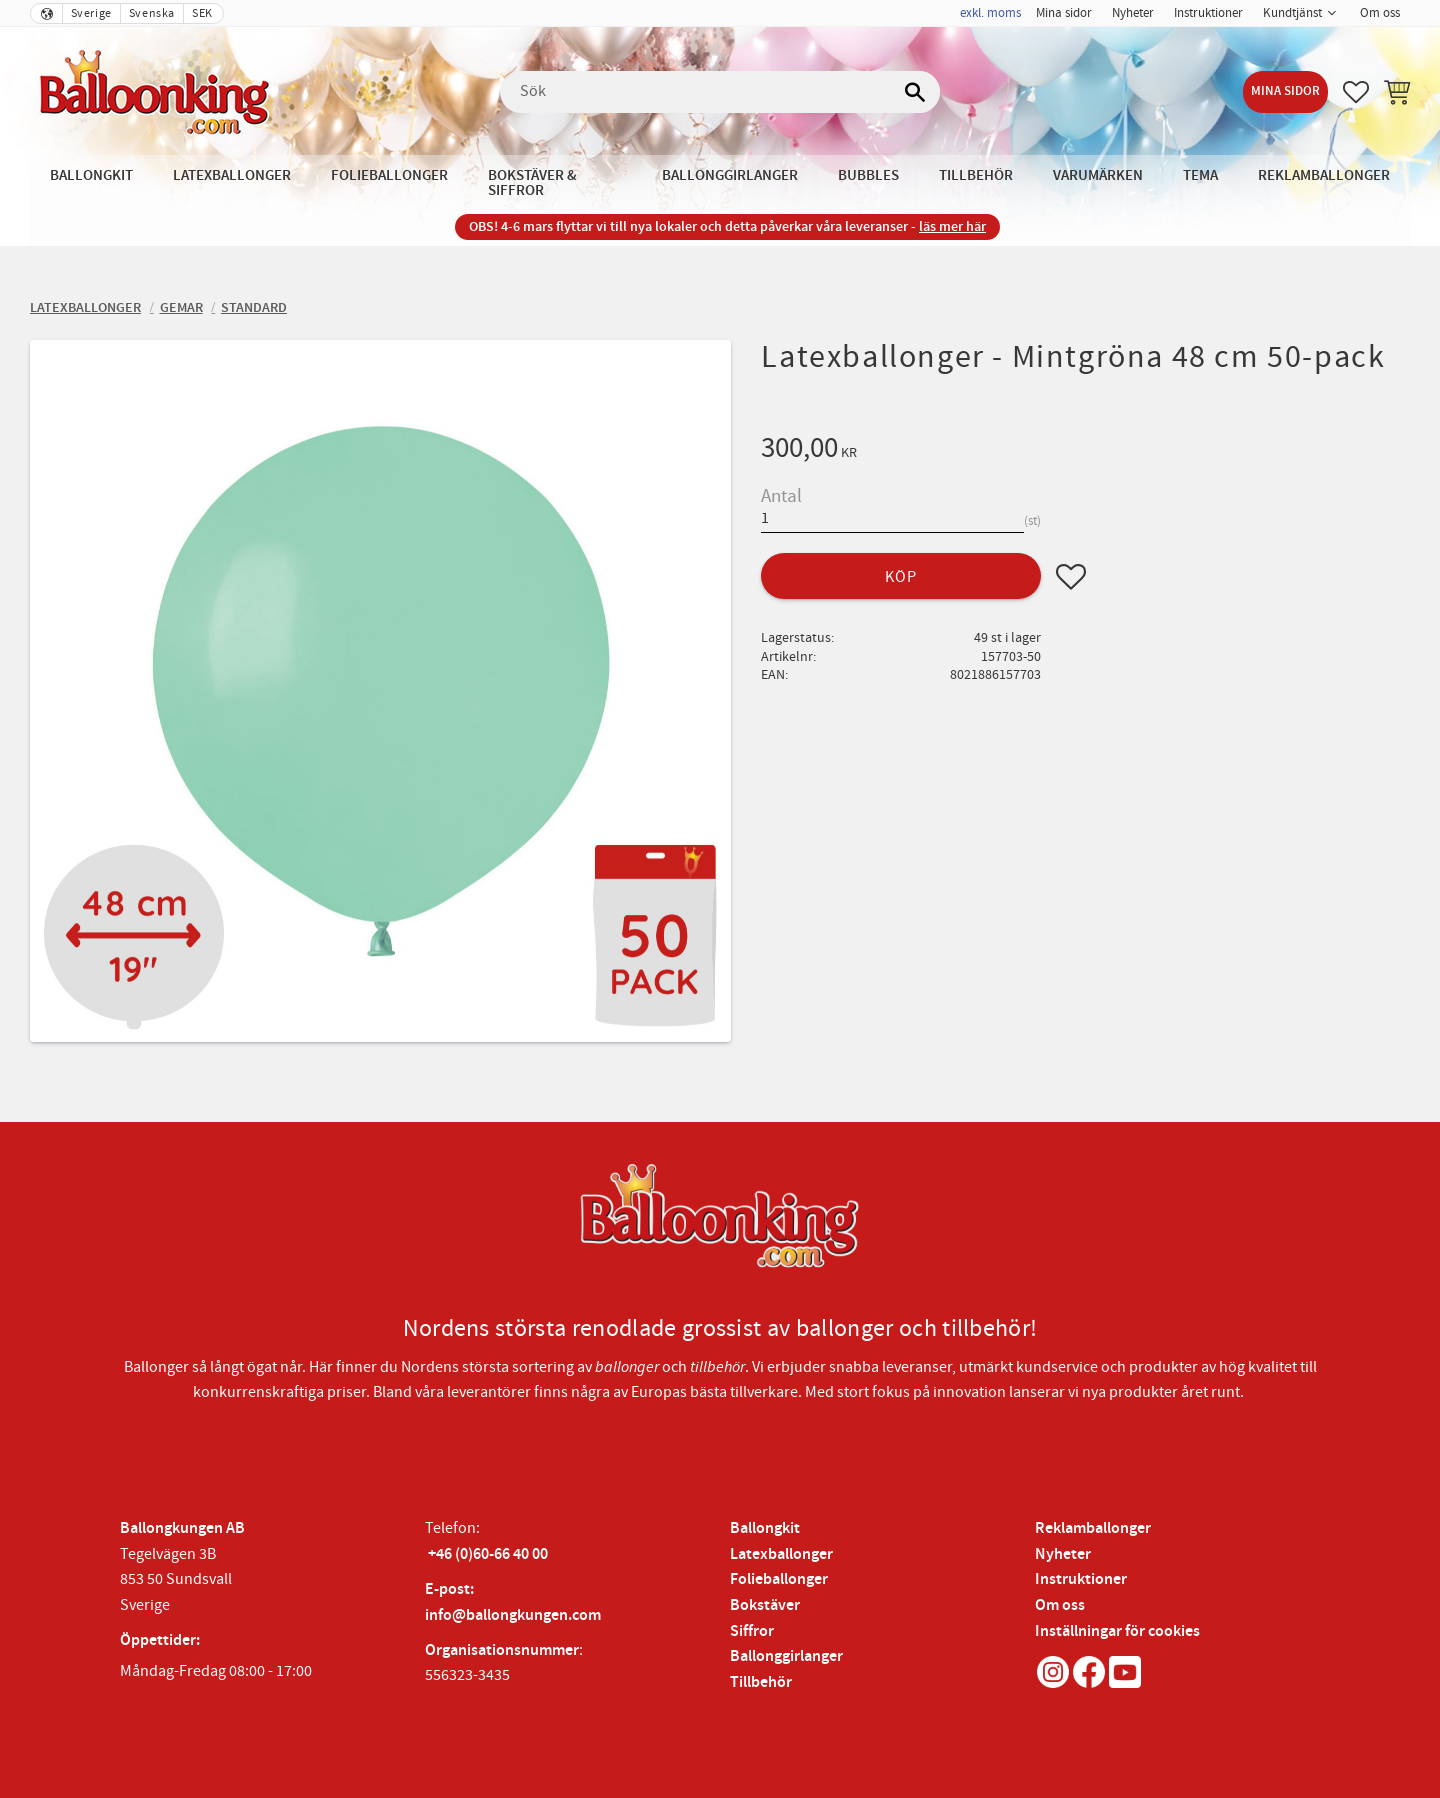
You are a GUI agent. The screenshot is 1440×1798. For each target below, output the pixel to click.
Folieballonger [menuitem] (389, 175)
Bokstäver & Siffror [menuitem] (532, 183)
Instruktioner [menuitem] (1208, 13)
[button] (1356, 92)
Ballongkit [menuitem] (91, 175)
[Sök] (915, 92)
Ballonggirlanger (786, 1656)
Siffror (752, 1631)
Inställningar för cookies (1117, 1631)
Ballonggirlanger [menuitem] (730, 175)
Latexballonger (781, 1554)
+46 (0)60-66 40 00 (488, 1554)
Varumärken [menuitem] (1098, 175)
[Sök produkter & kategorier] (720, 92)
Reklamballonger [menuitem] (1324, 175)
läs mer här (952, 226)
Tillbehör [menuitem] (976, 175)
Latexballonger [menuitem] (232, 175)
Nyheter (1063, 1554)
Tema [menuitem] (1200, 175)
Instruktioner (1081, 1579)
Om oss (1060, 1605)
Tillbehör (761, 1682)
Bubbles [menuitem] (868, 175)
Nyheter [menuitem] (1133, 13)
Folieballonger (779, 1579)
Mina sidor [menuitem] (1064, 13)
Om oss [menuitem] (1380, 13)
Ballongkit (765, 1528)
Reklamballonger (1093, 1528)
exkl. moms (990, 13)
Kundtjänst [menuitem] (1292, 13)
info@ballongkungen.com (513, 1615)
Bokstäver (765, 1605)
